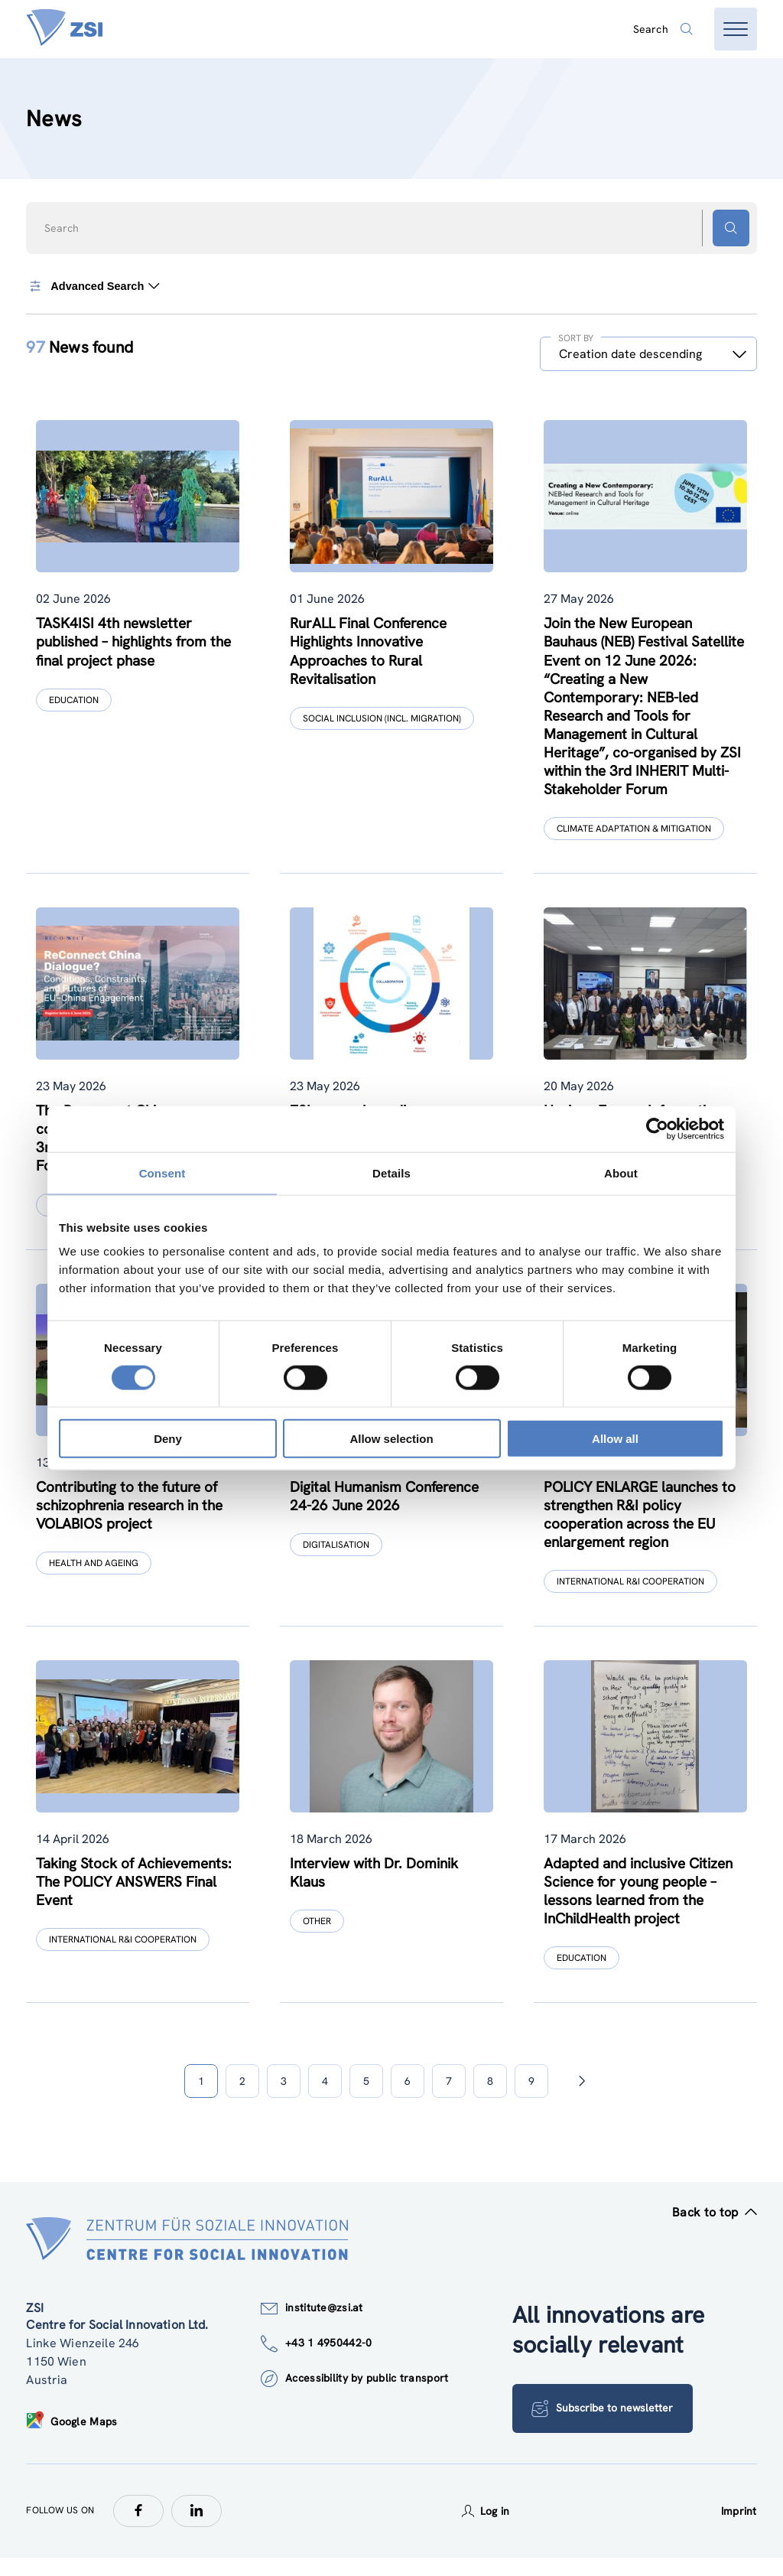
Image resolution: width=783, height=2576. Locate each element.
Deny (168, 1438)
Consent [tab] (162, 1172)
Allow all (615, 1438)
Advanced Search (93, 286)
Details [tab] (391, 1172)
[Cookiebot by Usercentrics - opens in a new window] (657, 1128)
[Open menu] (735, 29)
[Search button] (731, 228)
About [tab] (621, 1172)
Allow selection (391, 1438)
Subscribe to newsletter (603, 2426)
